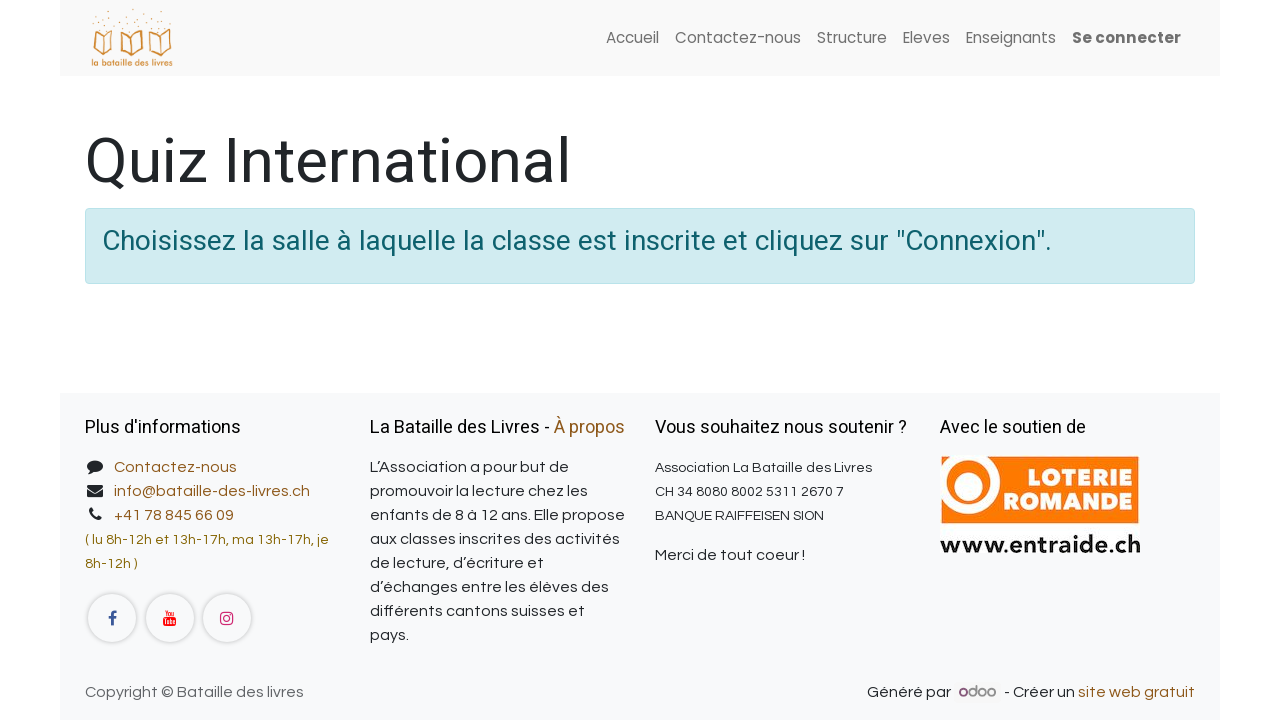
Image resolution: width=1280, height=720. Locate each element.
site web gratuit (1136, 692)
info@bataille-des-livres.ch (212, 491)
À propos (589, 427)
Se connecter (1126, 37)
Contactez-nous (175, 467)
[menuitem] (632, 38)
